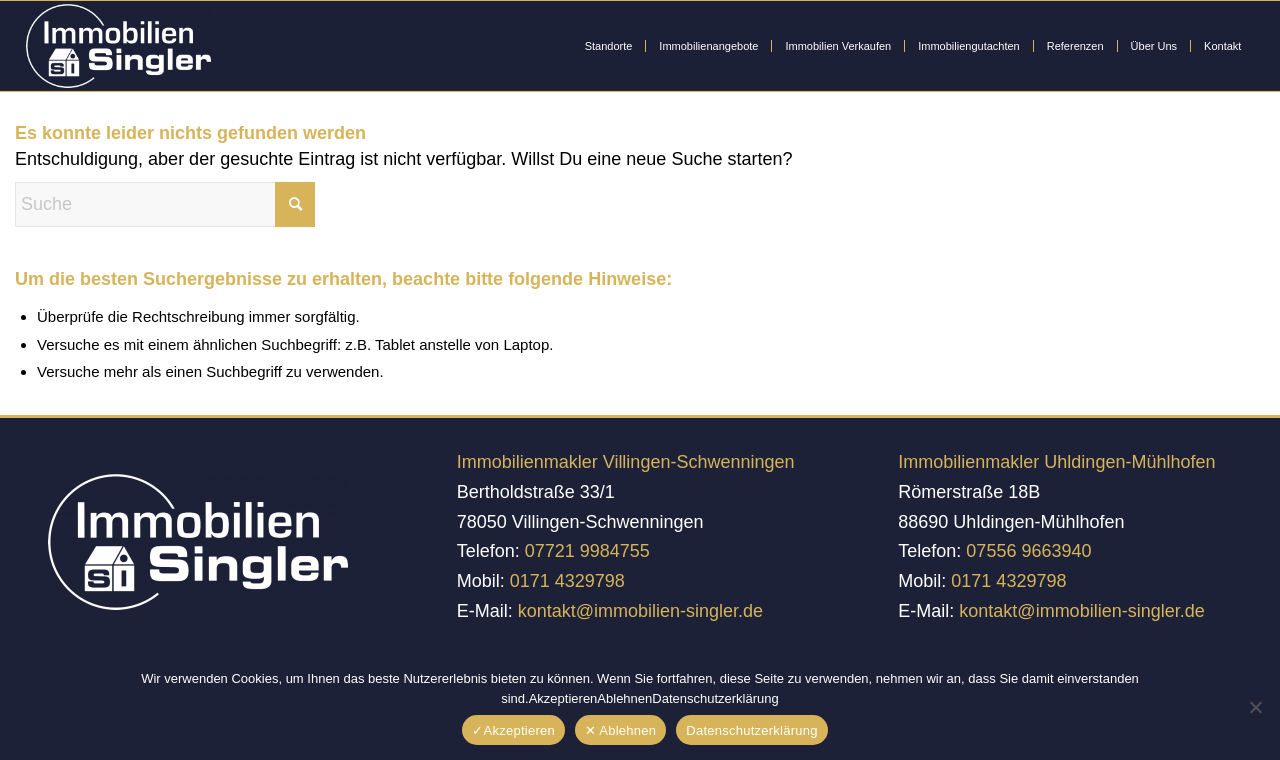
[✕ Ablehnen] (1255, 707)
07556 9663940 (1028, 551)
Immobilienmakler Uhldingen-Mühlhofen (1056, 462)
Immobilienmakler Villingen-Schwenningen (626, 462)
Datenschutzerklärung (751, 730)
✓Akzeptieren (513, 730)
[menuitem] (609, 46)
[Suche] (165, 204)
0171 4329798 (567, 581)
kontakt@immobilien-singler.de (640, 611)
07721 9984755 (587, 551)
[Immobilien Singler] (118, 46)
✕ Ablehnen (620, 730)
